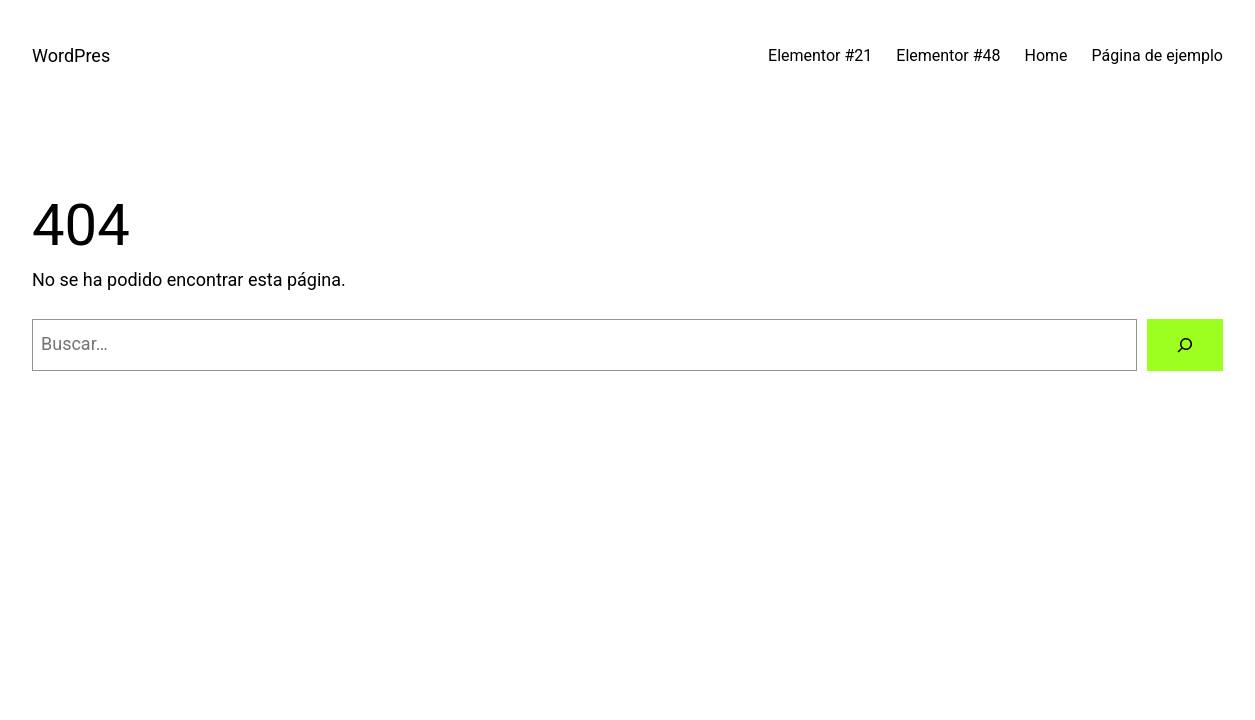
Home (1046, 55)
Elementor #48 (948, 55)
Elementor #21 (820, 55)
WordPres (71, 55)
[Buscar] (1185, 345)
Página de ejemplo (1157, 55)
